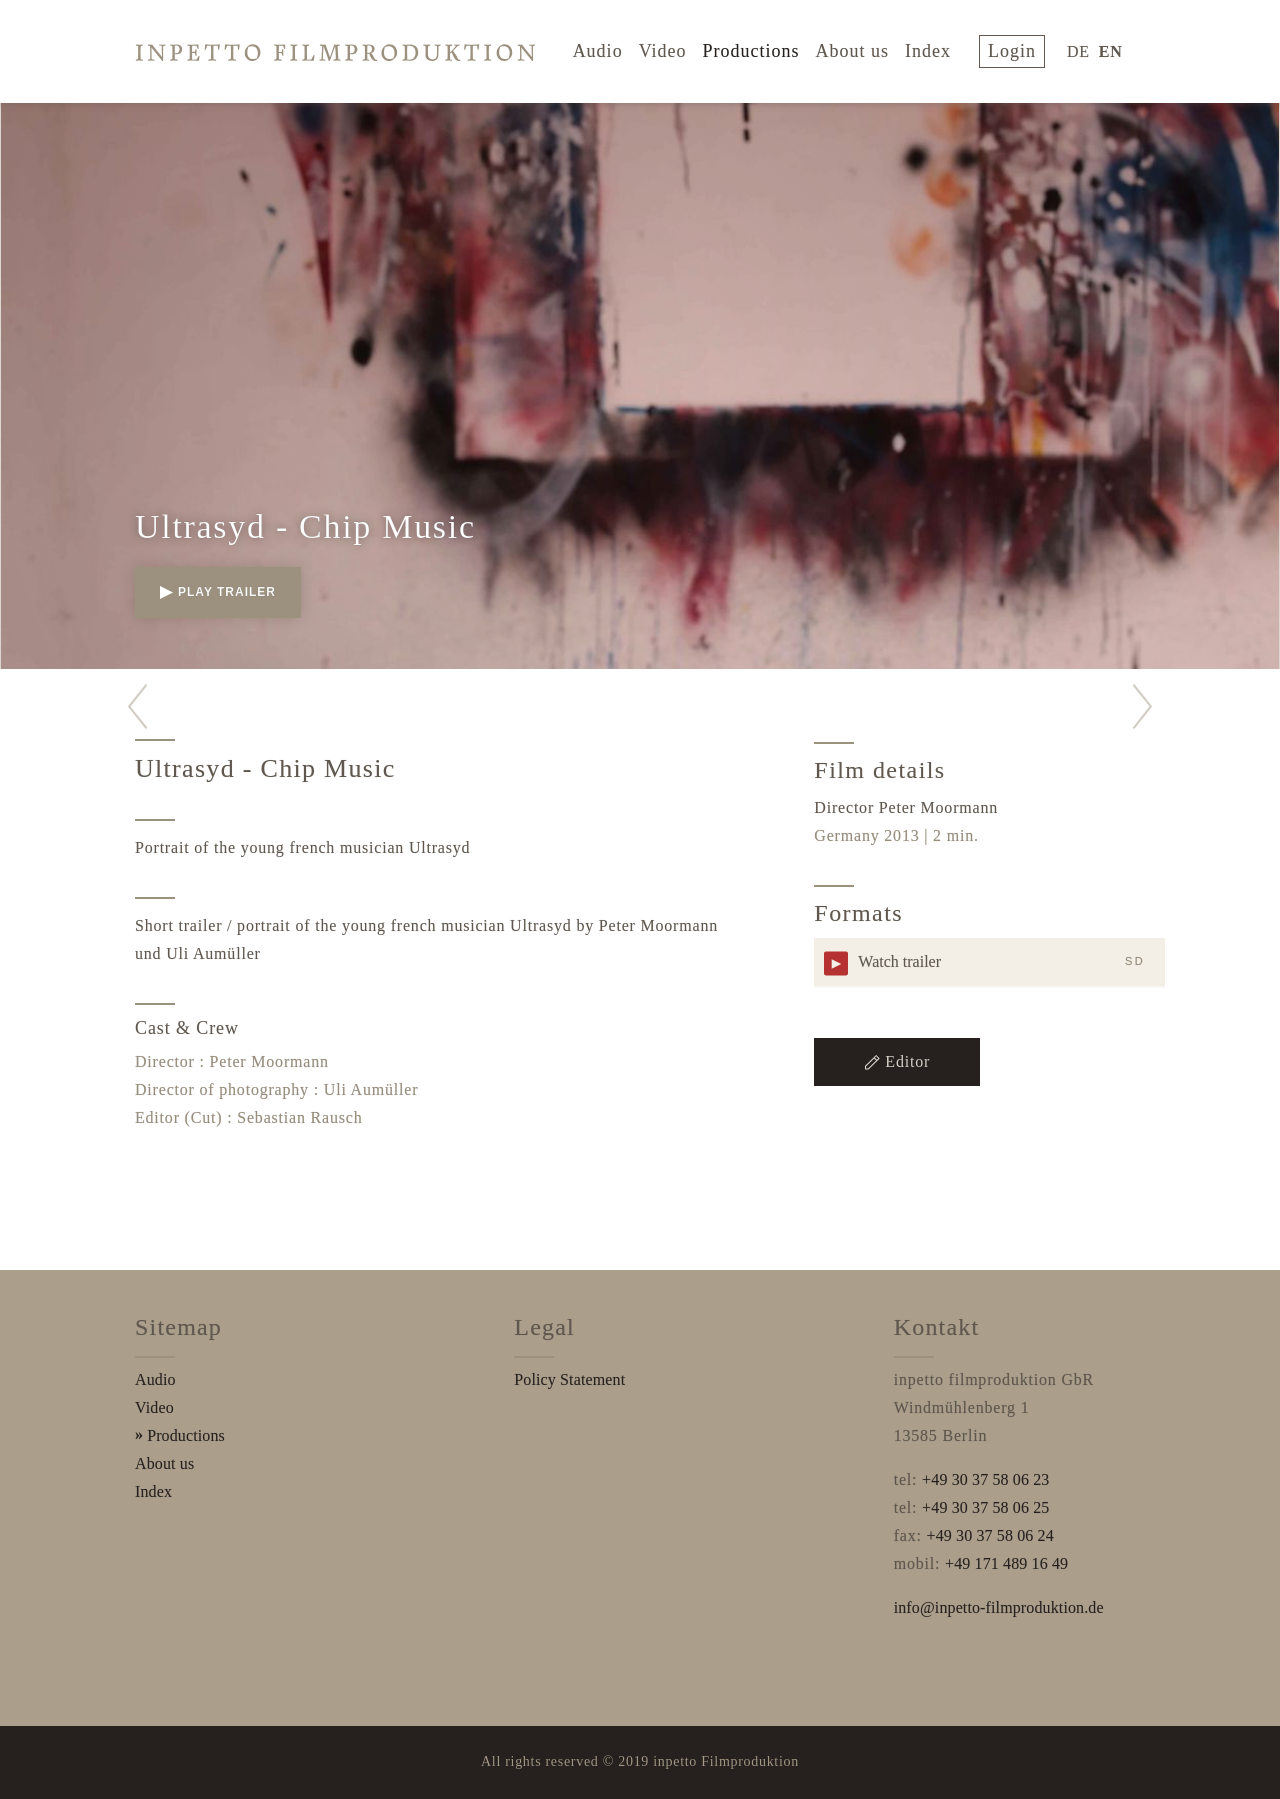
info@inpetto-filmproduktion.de (999, 1607)
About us (863, 48)
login (1017, 48)
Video (673, 48)
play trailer (218, 592)
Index (938, 48)
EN (1111, 48)
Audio (608, 48)
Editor (897, 1061)
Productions (760, 48)
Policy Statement (569, 1379)
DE (1078, 48)
